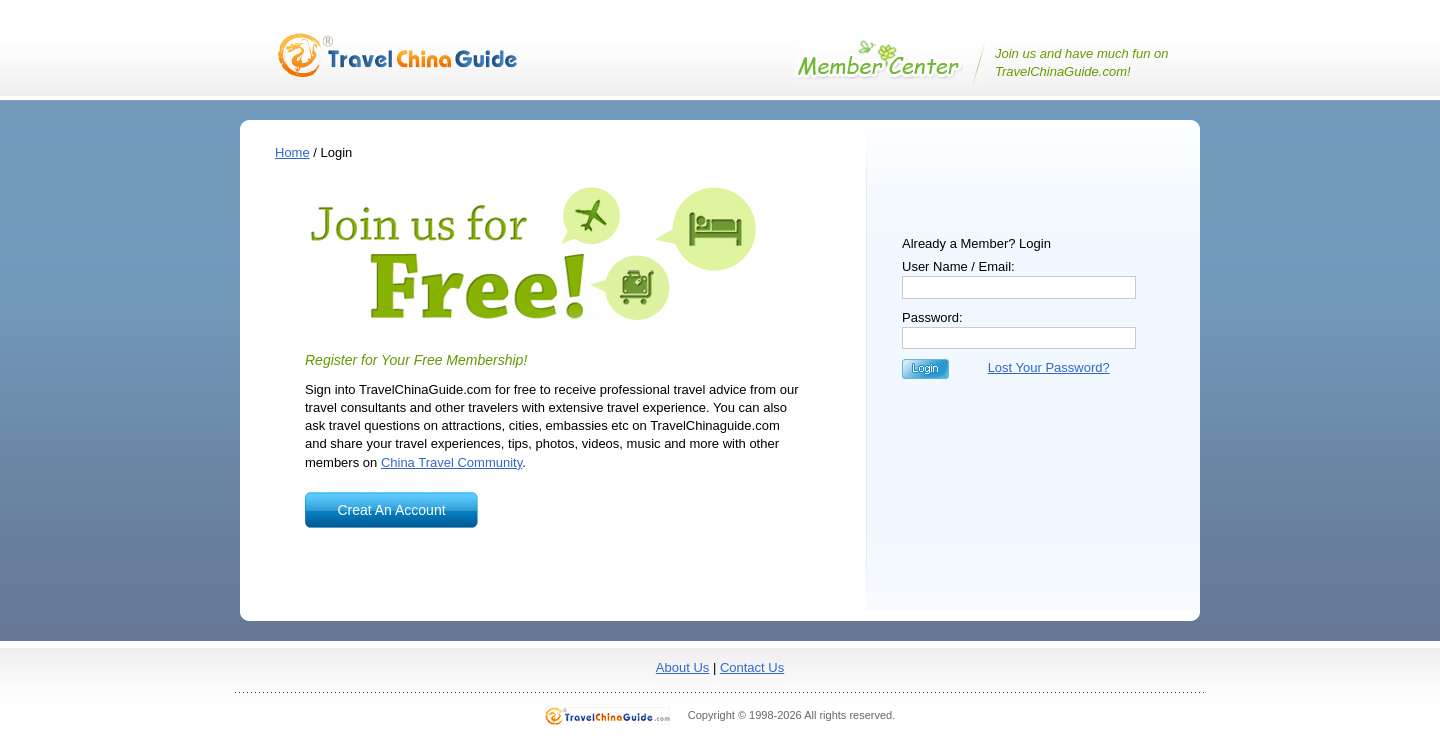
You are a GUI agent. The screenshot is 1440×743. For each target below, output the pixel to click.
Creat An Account (391, 510)
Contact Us (752, 667)
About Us (682, 667)
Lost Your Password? (1049, 367)
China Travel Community (451, 462)
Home (292, 152)
